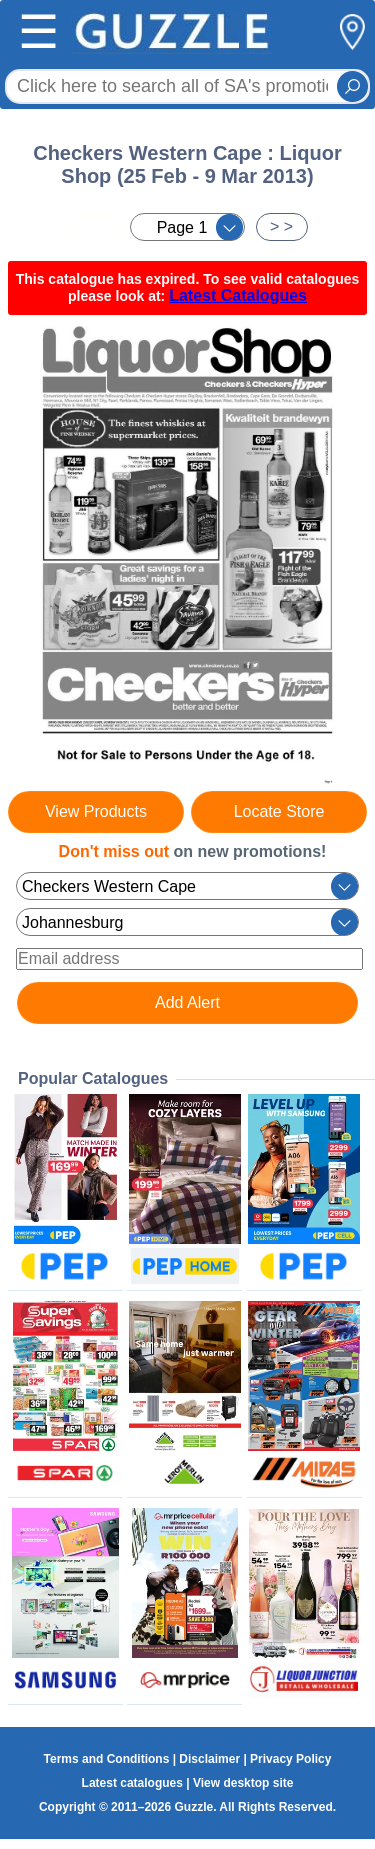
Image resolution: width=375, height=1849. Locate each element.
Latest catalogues (132, 1783)
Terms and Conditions (107, 1759)
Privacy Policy (290, 1759)
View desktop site (243, 1783)
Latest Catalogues (238, 295)
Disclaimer (209, 1759)
